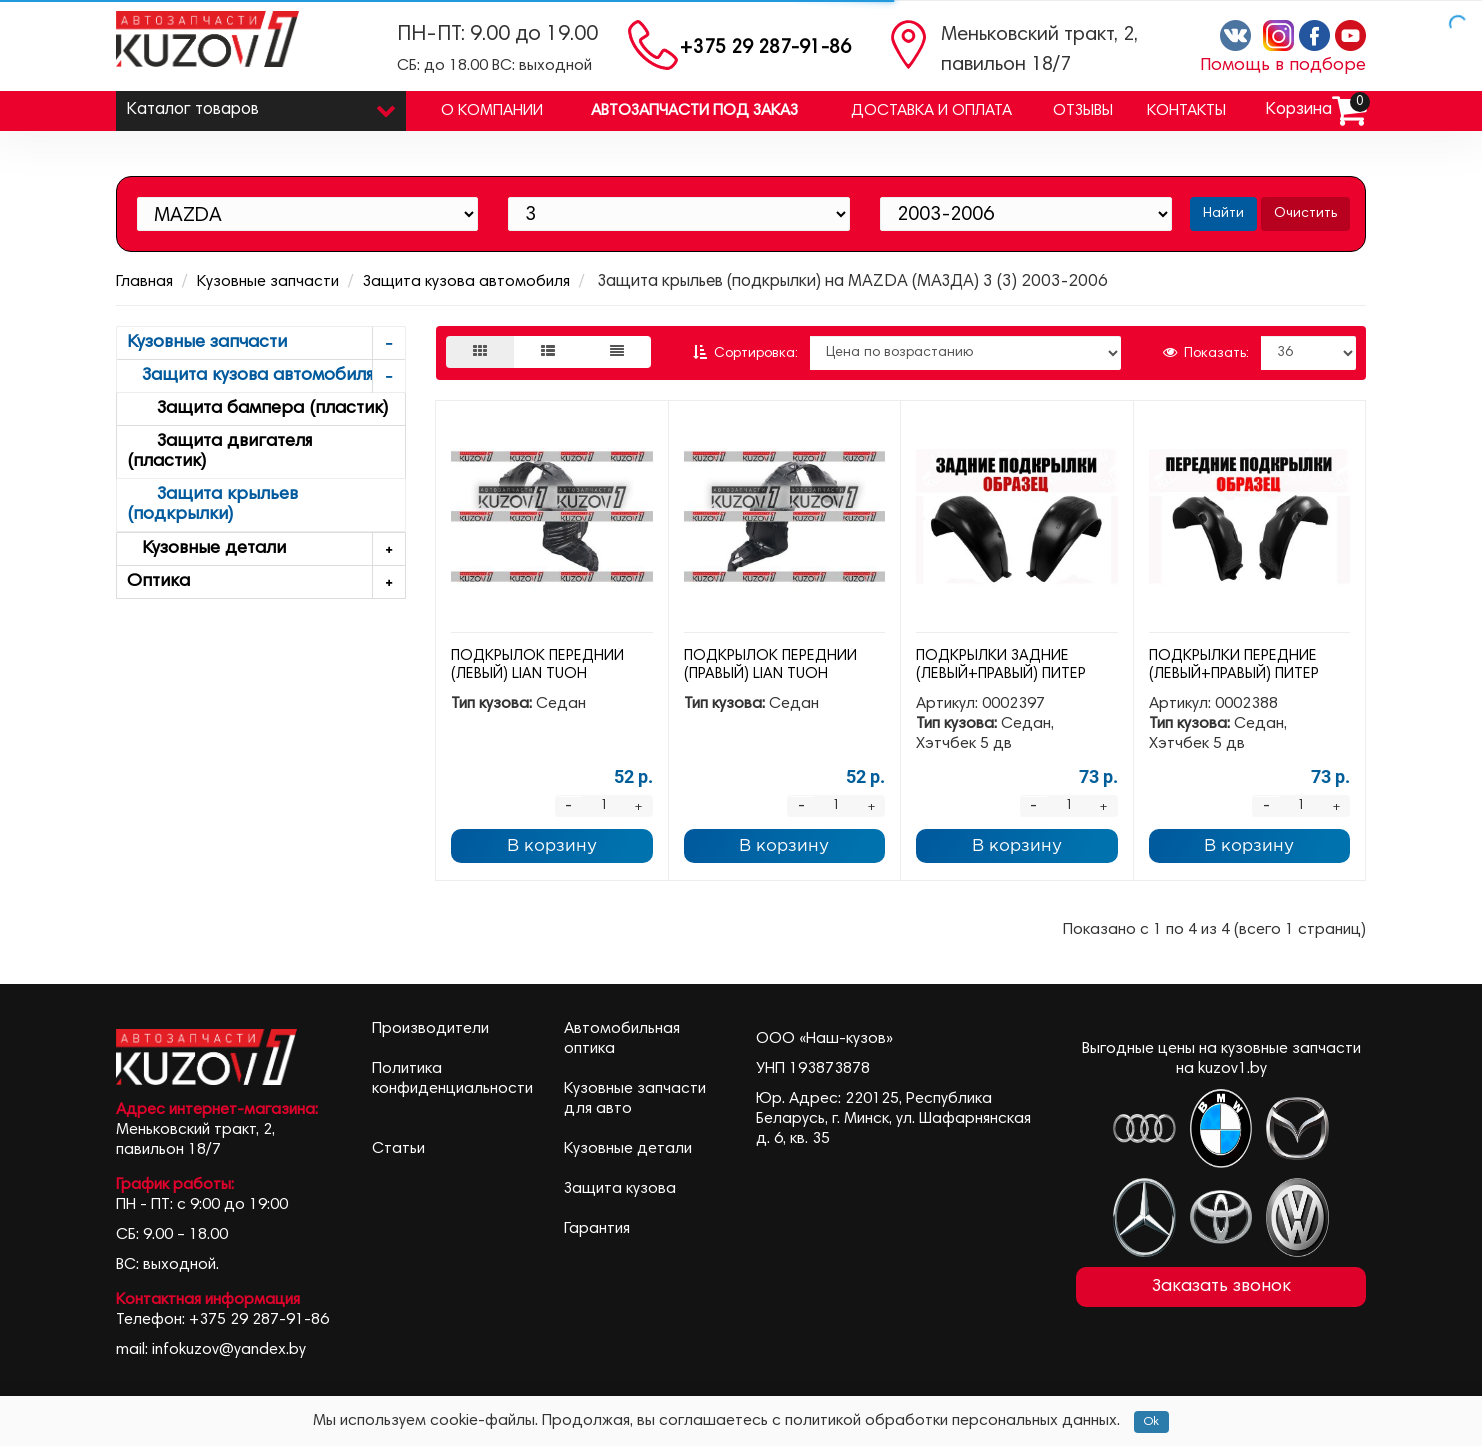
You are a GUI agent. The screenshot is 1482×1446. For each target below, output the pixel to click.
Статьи (398, 1149)
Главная (144, 282)
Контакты (1186, 111)
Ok (1151, 1422)
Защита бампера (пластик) (257, 409)
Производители (430, 1029)
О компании (492, 111)
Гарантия (597, 1229)
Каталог (261, 105)
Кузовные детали (266, 549)
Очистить (1305, 214)
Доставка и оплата (931, 111)
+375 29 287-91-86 (765, 48)
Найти (1223, 214)
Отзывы (1083, 111)
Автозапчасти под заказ (694, 111)
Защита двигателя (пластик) (219, 452)
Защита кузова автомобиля (466, 282)
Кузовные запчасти (268, 282)
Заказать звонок (1221, 1287)
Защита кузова (620, 1189)
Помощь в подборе (1283, 66)
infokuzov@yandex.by (229, 1350)
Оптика (266, 582)
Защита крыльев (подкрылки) (212, 505)
